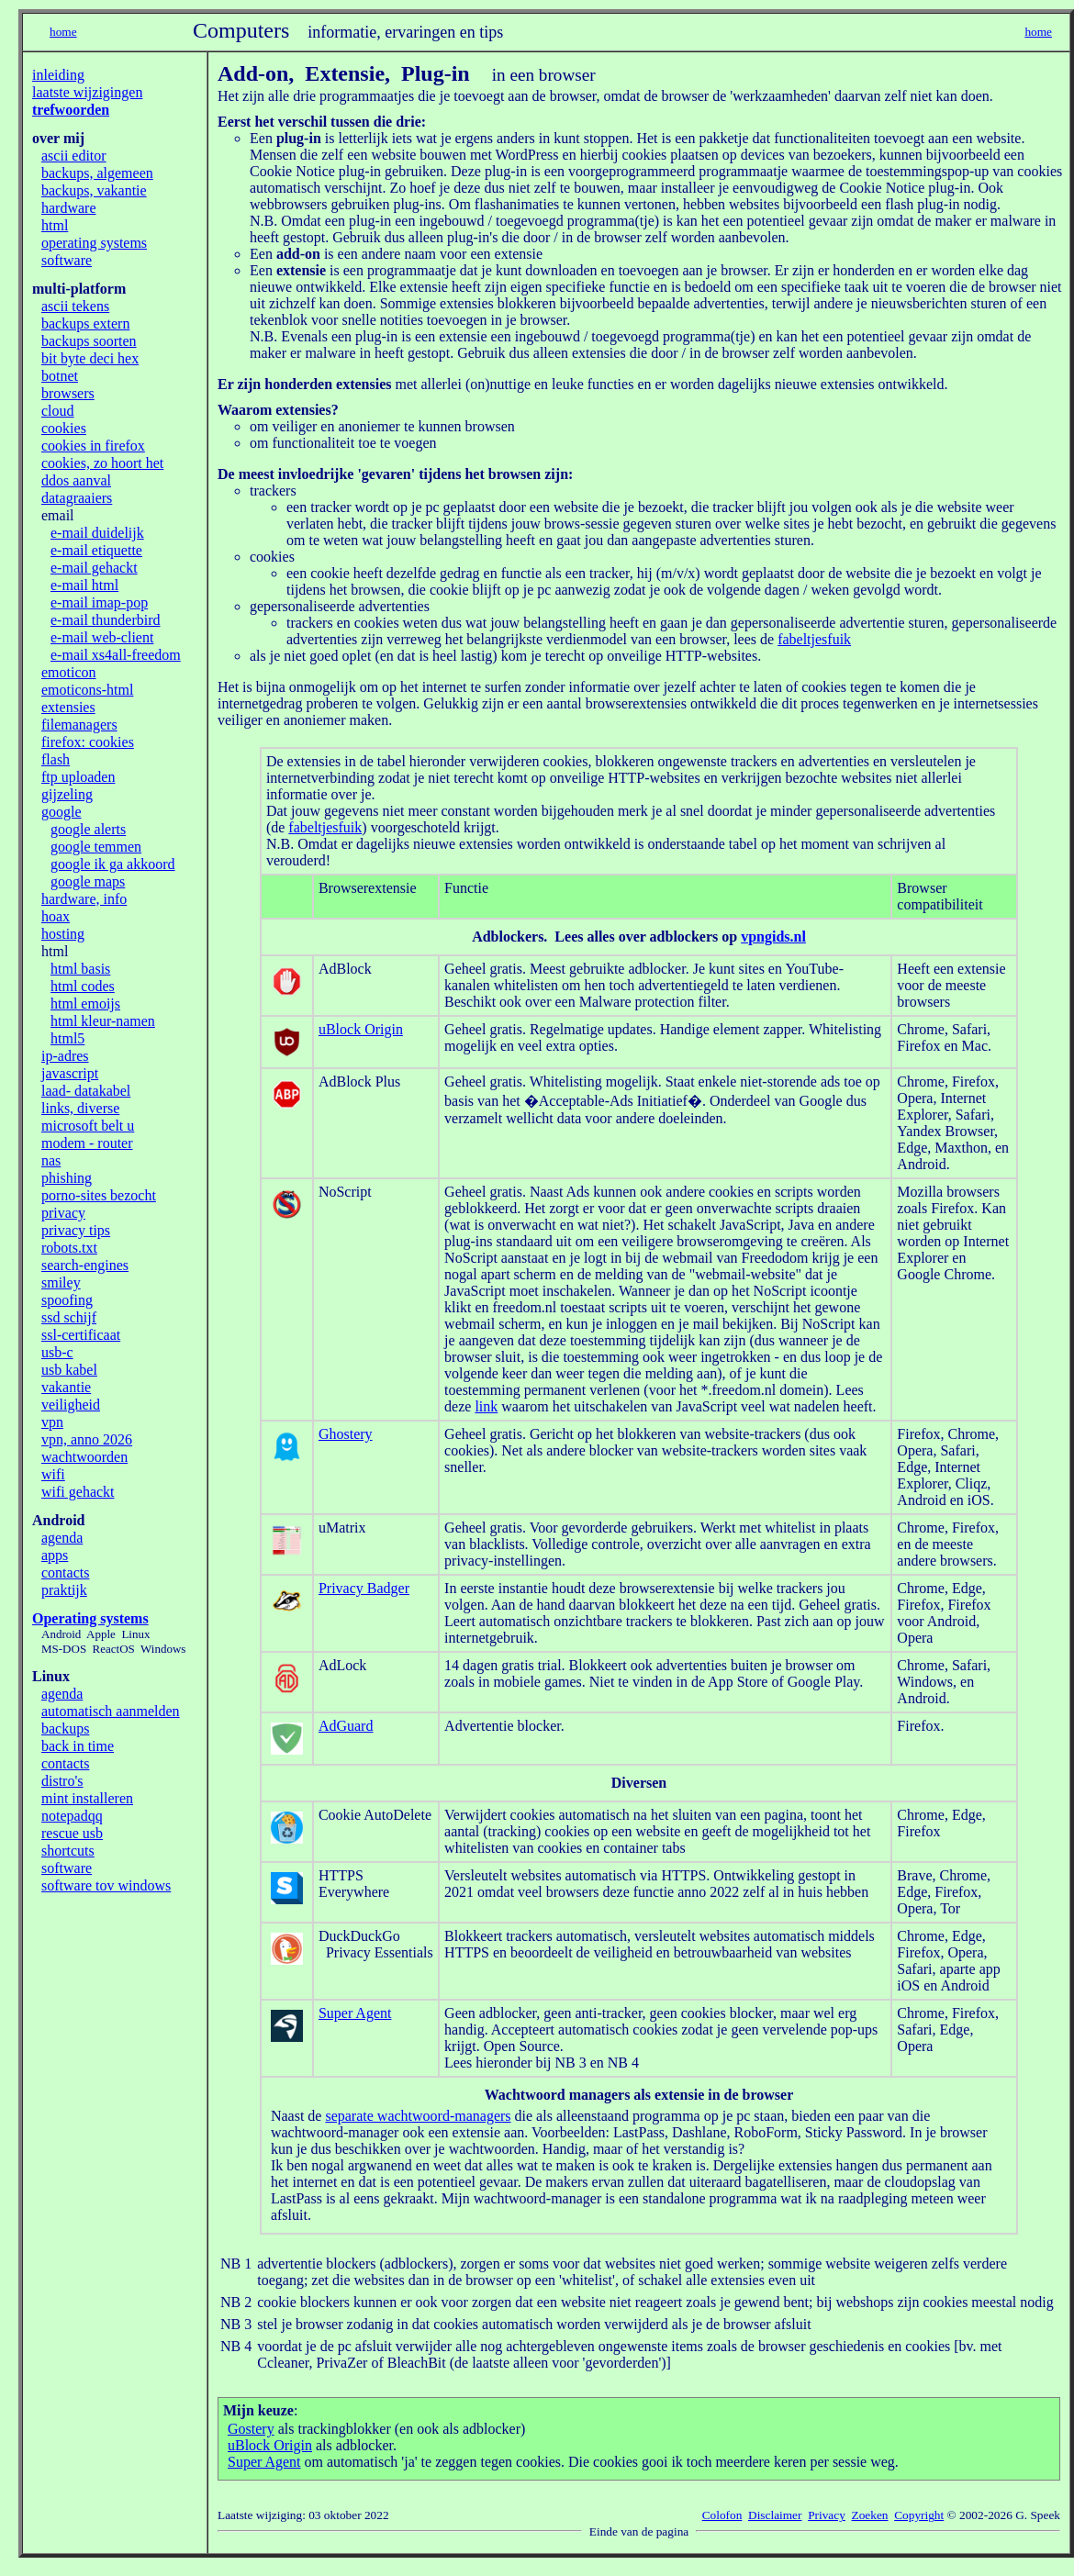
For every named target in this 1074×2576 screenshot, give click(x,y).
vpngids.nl (773, 936)
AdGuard (346, 1726)
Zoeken (870, 2515)
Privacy (826, 2515)
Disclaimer (774, 2515)
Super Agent (355, 2013)
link (486, 1406)
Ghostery (346, 1434)
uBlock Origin (361, 1029)
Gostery (251, 2429)
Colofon (722, 2515)
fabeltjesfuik (814, 639)
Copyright (919, 2515)
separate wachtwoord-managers (417, 2116)
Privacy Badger (364, 1588)
